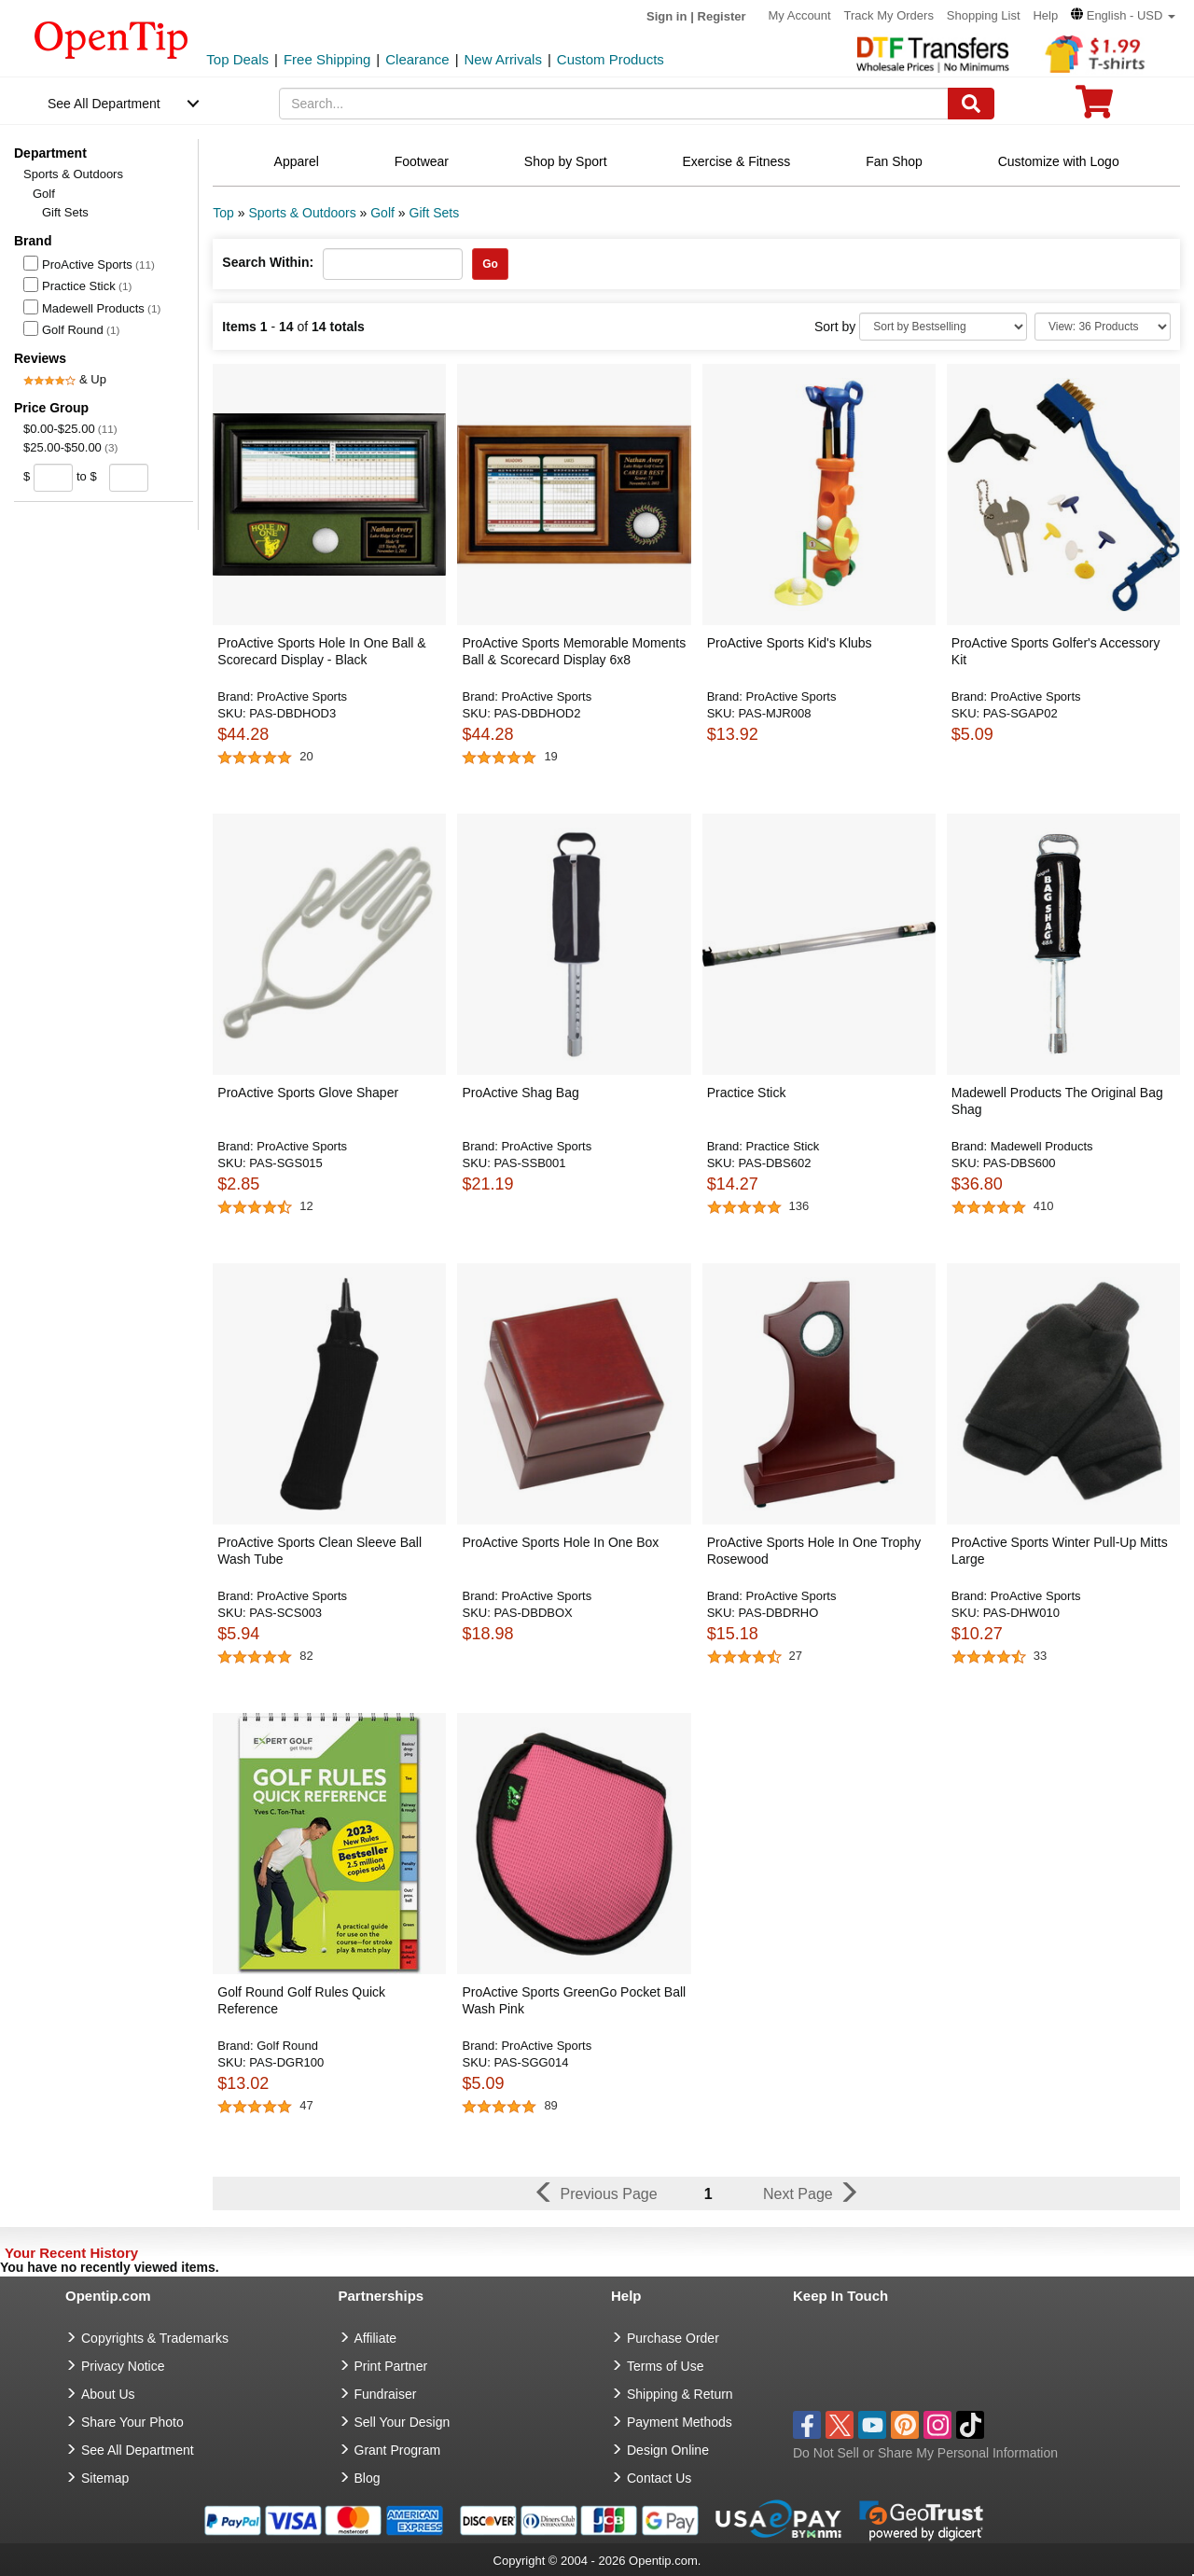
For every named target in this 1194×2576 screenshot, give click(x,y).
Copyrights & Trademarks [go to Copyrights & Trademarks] (155, 2338)
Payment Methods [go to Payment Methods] (679, 2422)
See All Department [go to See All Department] (137, 2450)
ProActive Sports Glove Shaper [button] (307, 1092)
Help (1045, 15)
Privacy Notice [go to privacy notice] (122, 2366)
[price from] (53, 478)
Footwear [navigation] (422, 161)
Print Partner (391, 2366)
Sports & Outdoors (73, 174)
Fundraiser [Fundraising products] (385, 2394)
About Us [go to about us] (108, 2394)
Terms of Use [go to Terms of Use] (665, 2366)
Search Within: (267, 262)
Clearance (417, 59)
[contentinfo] (111, 38)
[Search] (971, 103)
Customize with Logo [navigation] (1058, 161)
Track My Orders (889, 15)
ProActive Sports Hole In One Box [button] (560, 1542)
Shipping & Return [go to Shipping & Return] (680, 2394)
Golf (44, 194)
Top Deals (237, 59)
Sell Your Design (402, 2422)
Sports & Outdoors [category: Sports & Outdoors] (301, 212)
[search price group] (163, 477)
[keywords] (614, 103)
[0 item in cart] (1094, 107)
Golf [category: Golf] (382, 212)
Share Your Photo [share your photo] (132, 2422)
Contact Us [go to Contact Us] (659, 2478)
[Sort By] (943, 327)
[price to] (125, 478)
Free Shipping (327, 59)
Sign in (666, 16)
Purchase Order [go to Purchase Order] (673, 2338)
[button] (1123, 15)
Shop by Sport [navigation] (565, 161)
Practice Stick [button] (746, 1092)
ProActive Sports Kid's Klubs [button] (789, 642)
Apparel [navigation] (296, 161)
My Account (799, 15)
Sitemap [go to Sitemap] (105, 2478)
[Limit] (1102, 327)
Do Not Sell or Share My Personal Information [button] (925, 2452)
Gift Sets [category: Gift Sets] (435, 212)
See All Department (104, 103)
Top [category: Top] (223, 212)
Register (722, 16)
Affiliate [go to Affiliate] (375, 2338)
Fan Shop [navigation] (894, 161)
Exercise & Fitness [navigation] (736, 161)
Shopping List (983, 15)
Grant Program (397, 2450)
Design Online (668, 2450)
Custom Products (610, 59)
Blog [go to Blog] (367, 2478)
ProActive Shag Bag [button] (520, 1092)
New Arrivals (503, 59)
